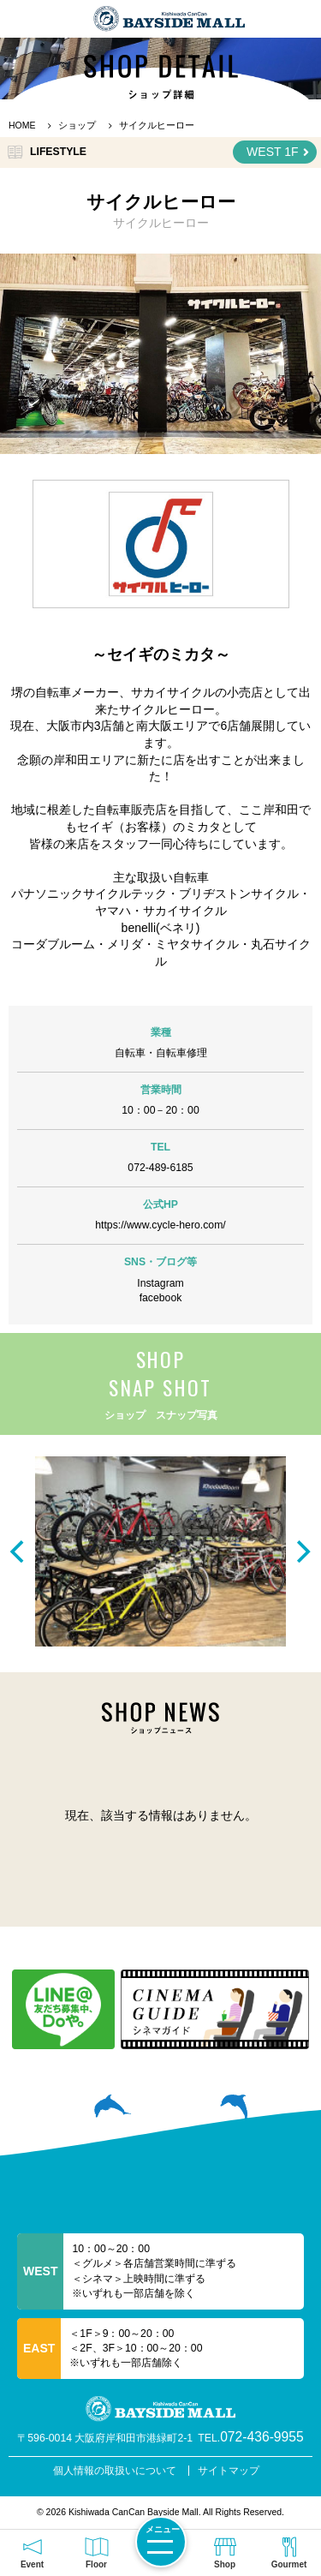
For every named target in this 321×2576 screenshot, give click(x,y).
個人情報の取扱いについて (114, 2471)
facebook (161, 1298)
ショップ (77, 125)
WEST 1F (278, 152)
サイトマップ (228, 2471)
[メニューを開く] (161, 2541)
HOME (22, 125)
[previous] (19, 1551)
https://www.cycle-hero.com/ (160, 1225)
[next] (302, 1551)
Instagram (160, 1283)
